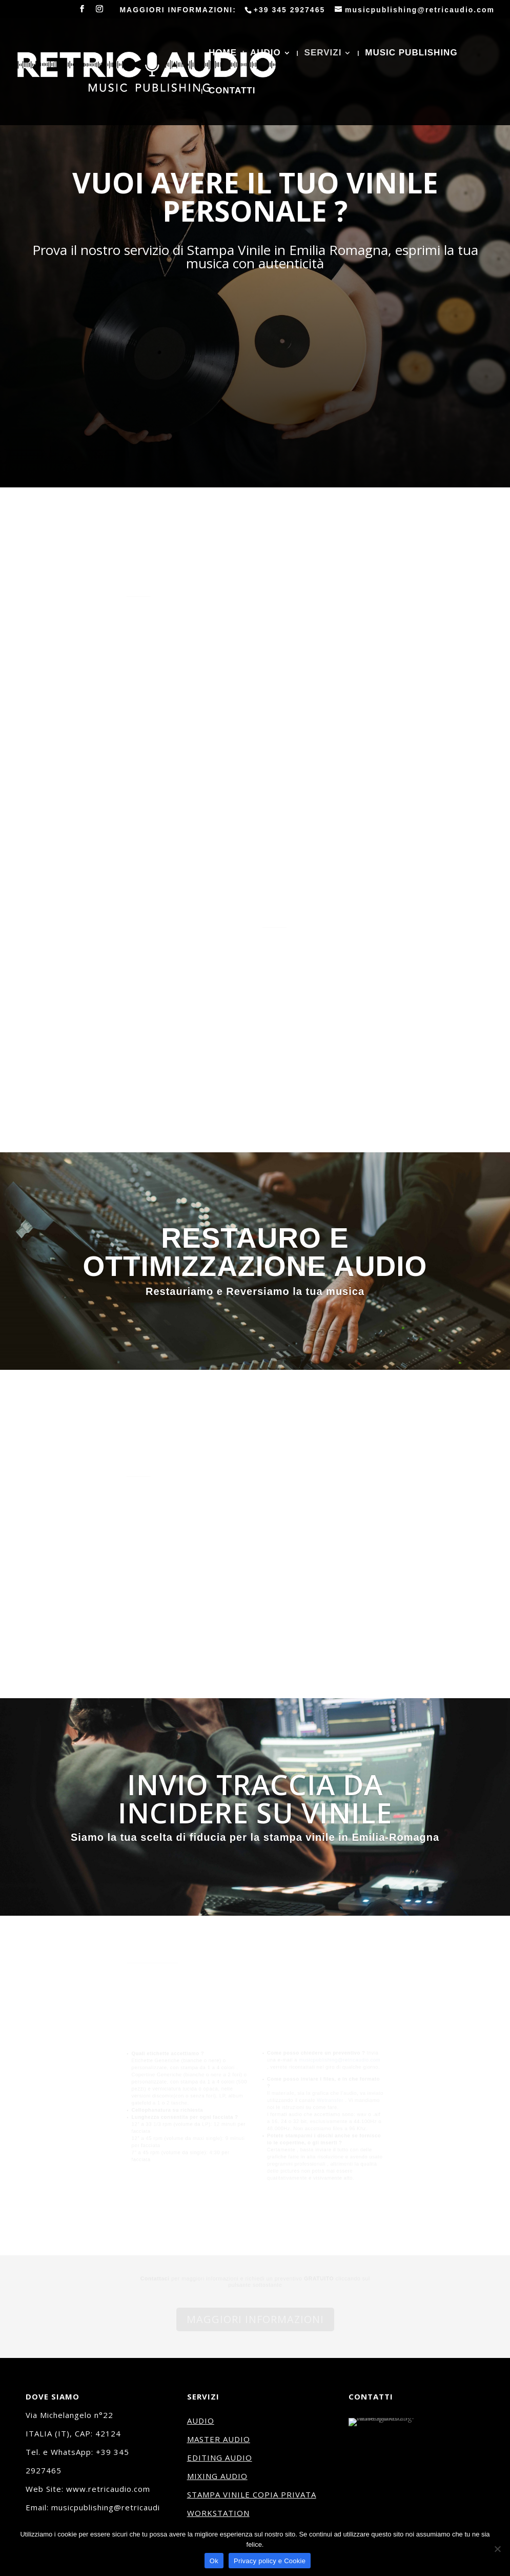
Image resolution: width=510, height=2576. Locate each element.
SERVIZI (323, 53)
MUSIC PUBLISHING (411, 53)
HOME (223, 53)
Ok (214, 2561)
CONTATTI (232, 91)
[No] (497, 2549)
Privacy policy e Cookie (269, 2561)
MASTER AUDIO (218, 2439)
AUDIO (265, 53)
